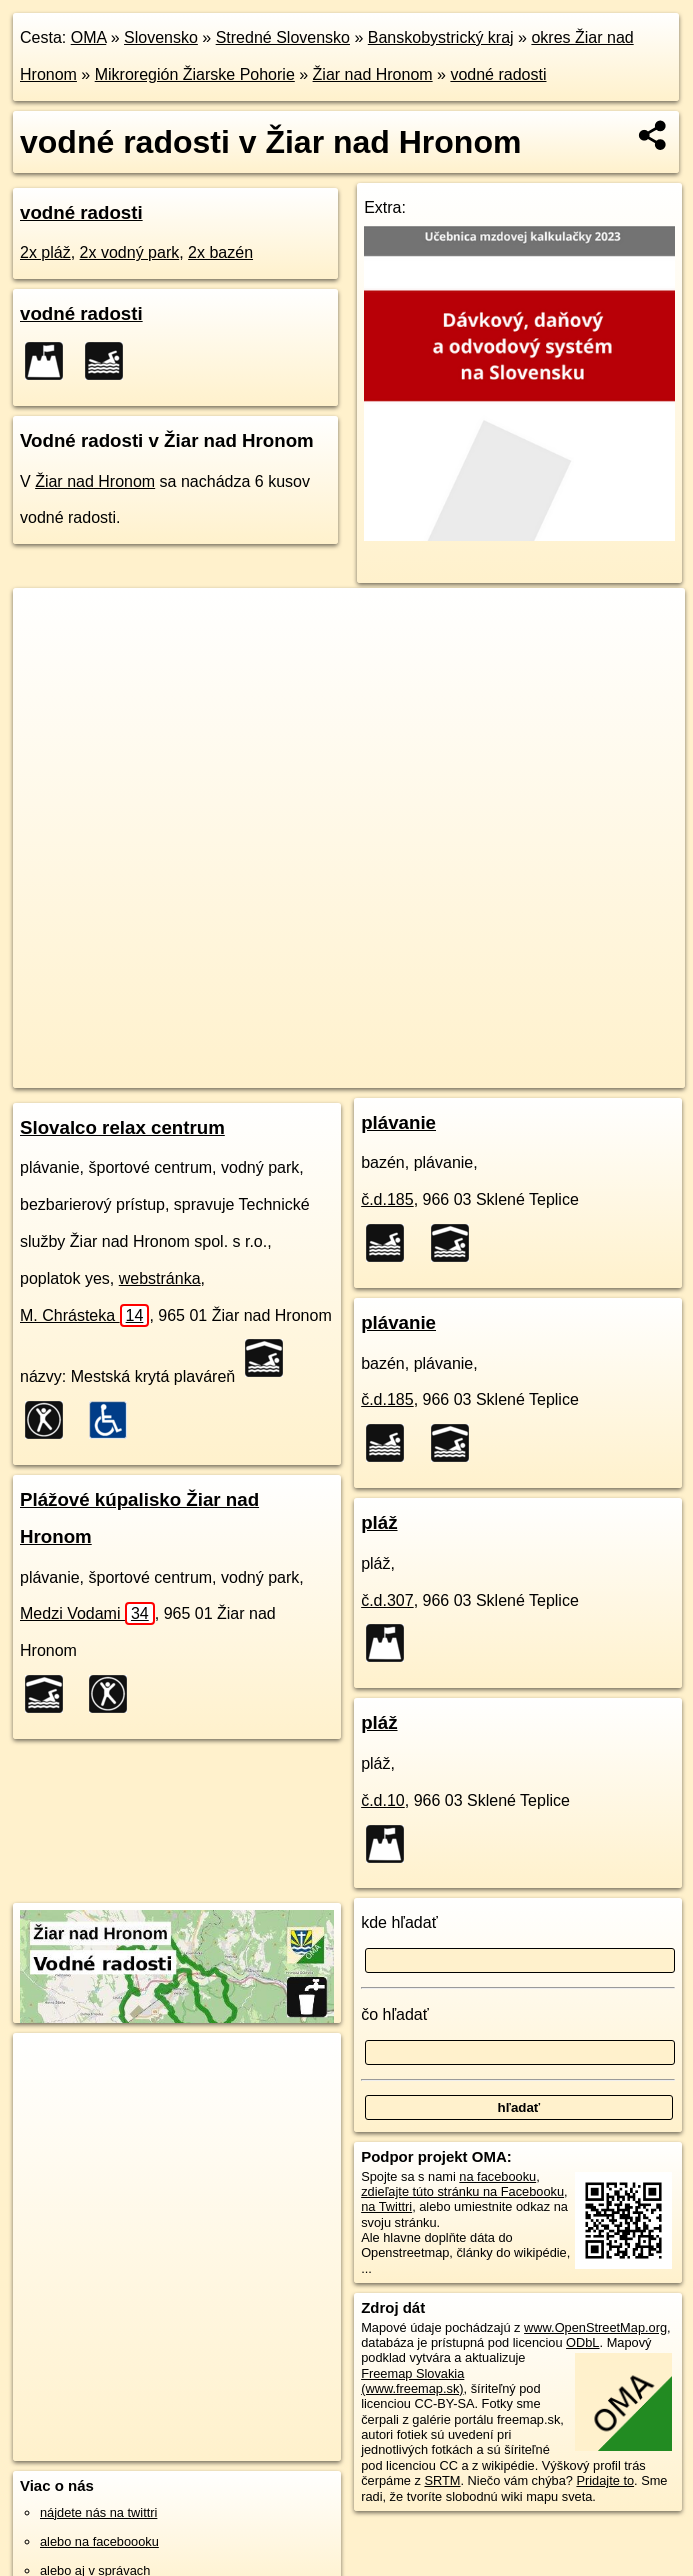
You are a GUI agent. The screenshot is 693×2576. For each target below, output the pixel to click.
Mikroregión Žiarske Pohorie (195, 74)
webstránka (160, 1278)
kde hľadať (399, 1922)
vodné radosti (498, 74)
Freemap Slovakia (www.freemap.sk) (412, 2381)
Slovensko (161, 37)
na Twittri (386, 2206)
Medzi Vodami (87, 1613)
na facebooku (497, 2176)
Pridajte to (605, 2480)
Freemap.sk (421, 1072)
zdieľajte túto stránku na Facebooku (462, 2191)
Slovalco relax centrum (122, 1127)
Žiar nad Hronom (373, 74)
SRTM (442, 2480)
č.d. (387, 1199)
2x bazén (220, 252)
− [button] (47, 653)
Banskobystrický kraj (441, 37)
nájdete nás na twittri (98, 2512)
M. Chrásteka (84, 1315)
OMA (89, 37)
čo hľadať (395, 2014)
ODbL (582, 2342)
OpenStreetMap (318, 1072)
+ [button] (47, 622)
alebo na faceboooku (99, 2541)
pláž (379, 1522)
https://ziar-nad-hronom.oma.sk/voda (583, 1072)
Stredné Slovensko (283, 37)
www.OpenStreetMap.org (595, 2327)
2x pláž (45, 252)
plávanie (398, 1122)
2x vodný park (130, 252)
